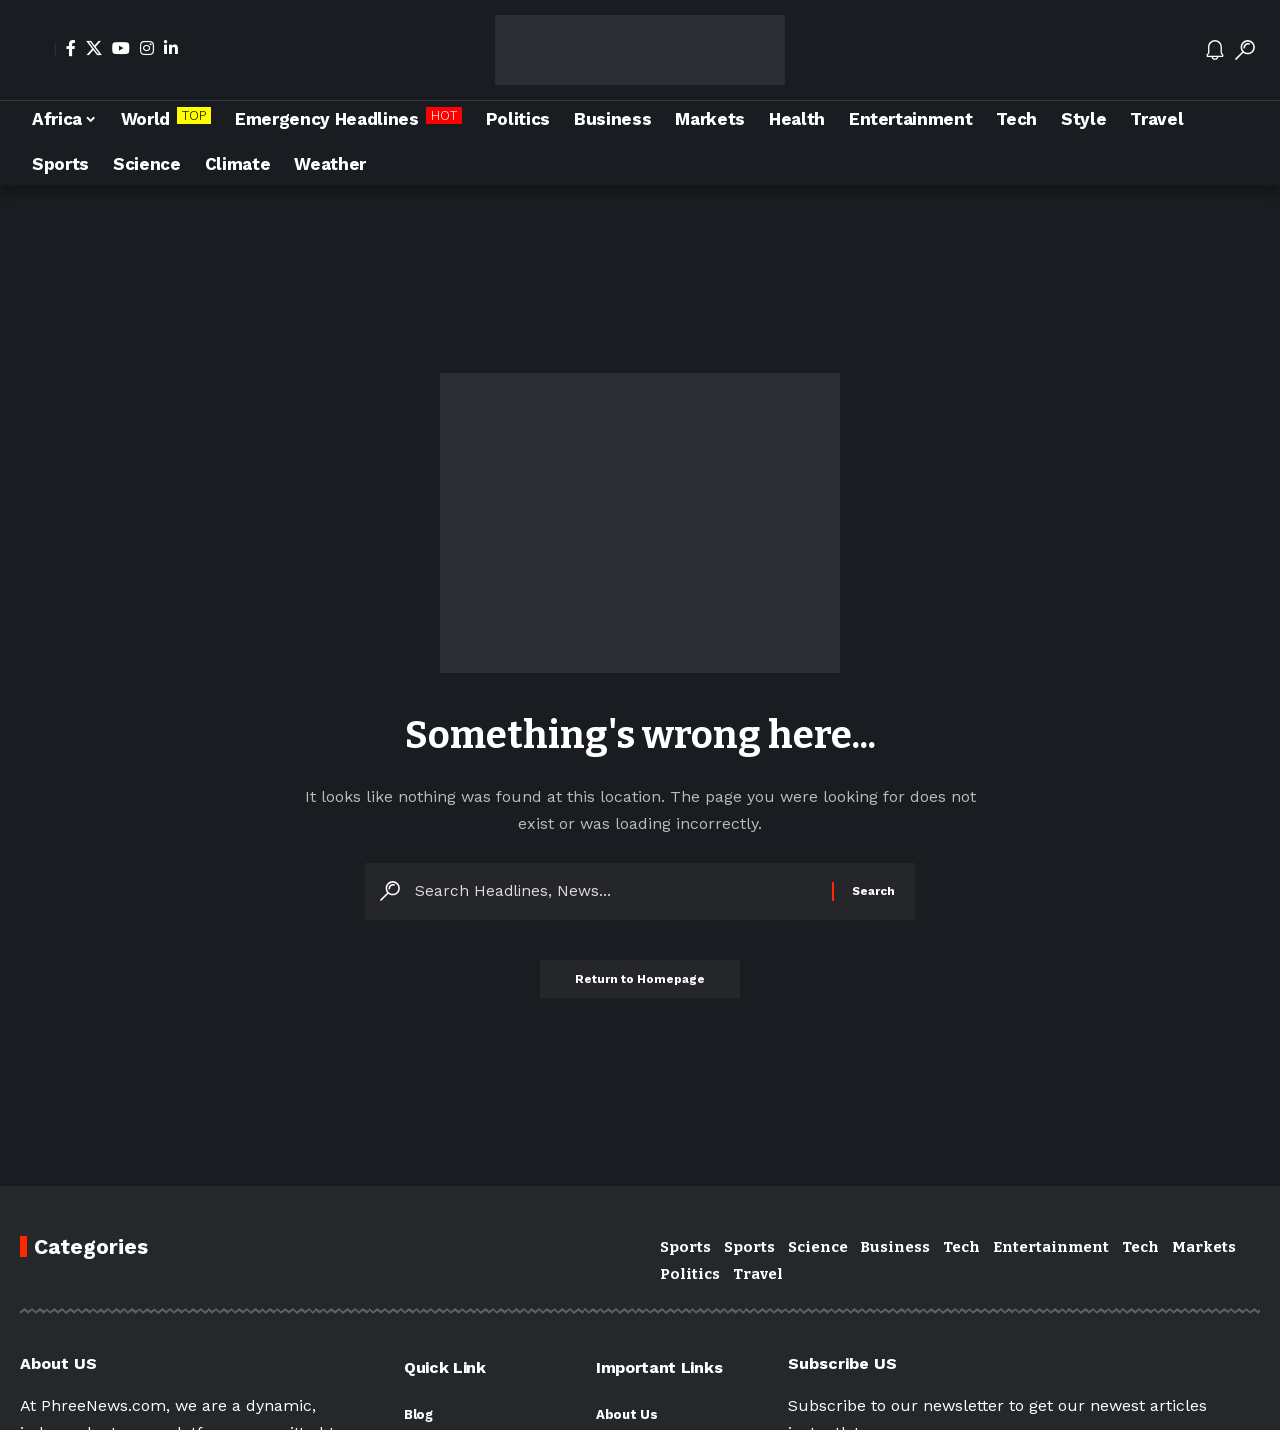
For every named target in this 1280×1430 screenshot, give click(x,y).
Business (895, 1247)
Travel (758, 1274)
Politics (690, 1274)
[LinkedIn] (171, 48)
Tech (961, 1247)
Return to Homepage (640, 984)
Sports (685, 1247)
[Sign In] (38, 50)
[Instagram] (147, 48)
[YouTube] (121, 48)
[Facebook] (71, 48)
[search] (1245, 50)
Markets (1204, 1247)
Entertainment (1051, 1247)
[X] (94, 48)
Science (818, 1247)
